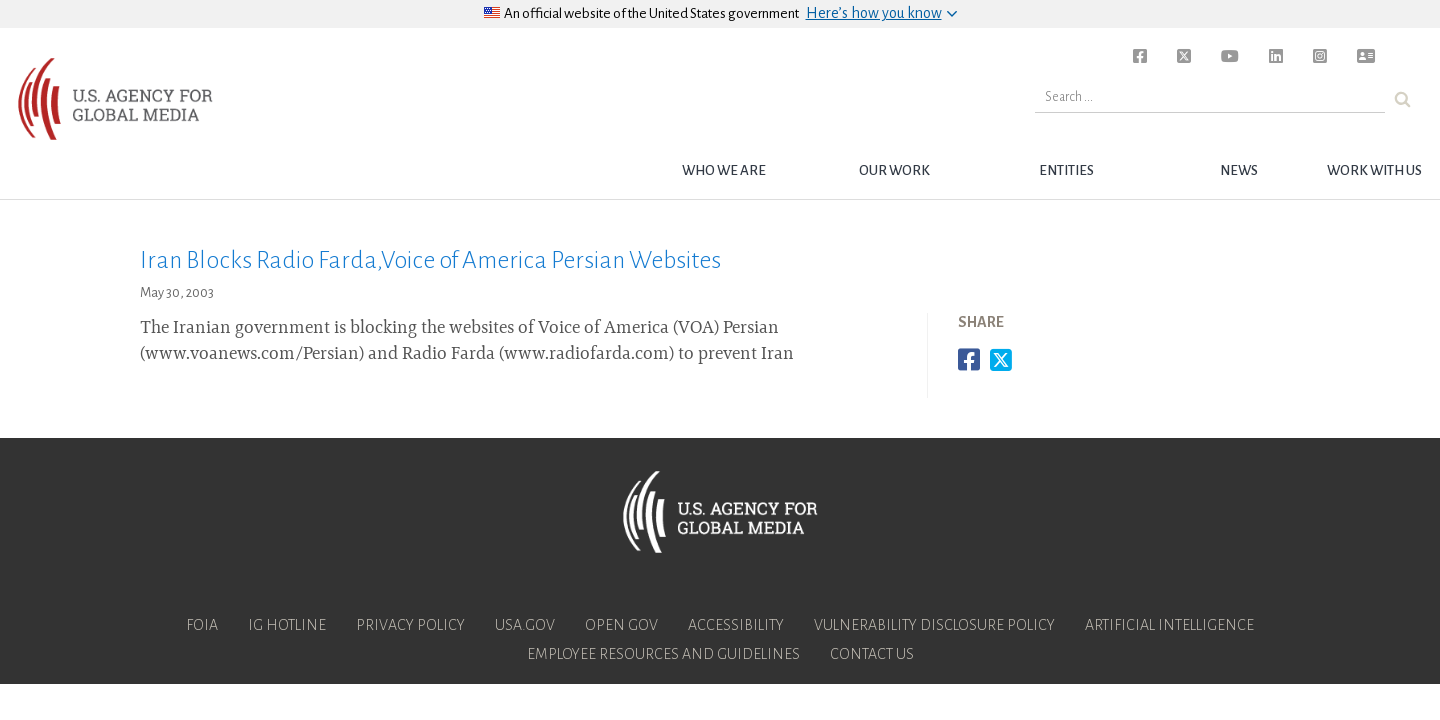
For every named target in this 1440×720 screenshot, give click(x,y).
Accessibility (736, 625)
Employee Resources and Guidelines (663, 654)
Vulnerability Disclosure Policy (934, 625)
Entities (1066, 170)
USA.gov (525, 625)
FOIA (202, 625)
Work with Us (1374, 170)
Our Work (894, 170)
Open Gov (621, 625)
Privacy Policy (410, 625)
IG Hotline (287, 625)
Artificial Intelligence (1169, 625)
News (1239, 170)
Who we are (724, 170)
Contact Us (872, 654)
